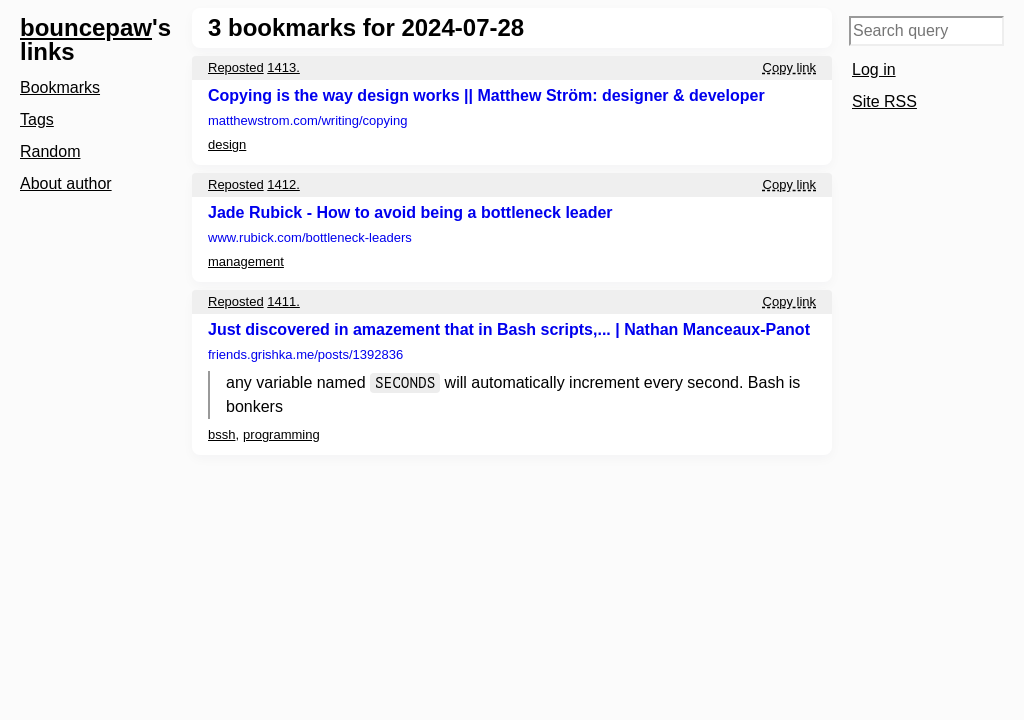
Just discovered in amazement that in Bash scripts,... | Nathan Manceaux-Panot (509, 329)
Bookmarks (60, 87)
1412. (283, 184)
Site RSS (884, 101)
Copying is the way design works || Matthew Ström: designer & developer (486, 95)
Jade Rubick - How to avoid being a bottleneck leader (410, 212)
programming (281, 434)
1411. (283, 301)
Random (50, 151)
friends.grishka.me (305, 354)
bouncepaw (86, 27)
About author (66, 183)
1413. (283, 67)
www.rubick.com (310, 237)
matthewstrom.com (307, 120)
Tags (37, 119)
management (246, 261)
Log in (874, 69)
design (227, 144)
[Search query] (926, 31)
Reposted (236, 67)
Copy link (789, 67)
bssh (221, 434)
